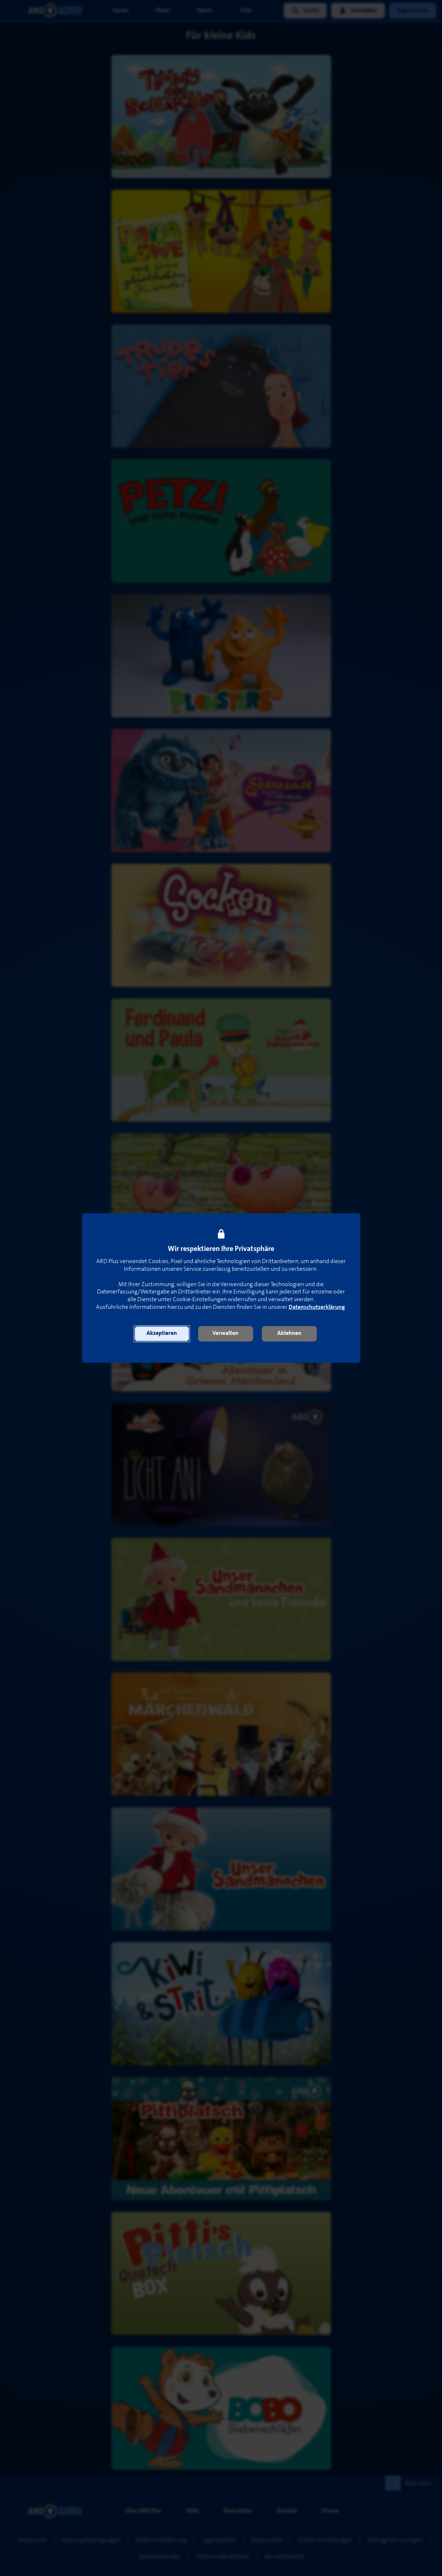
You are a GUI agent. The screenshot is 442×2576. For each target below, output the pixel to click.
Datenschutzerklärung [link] (317, 1307)
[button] (161, 1333)
